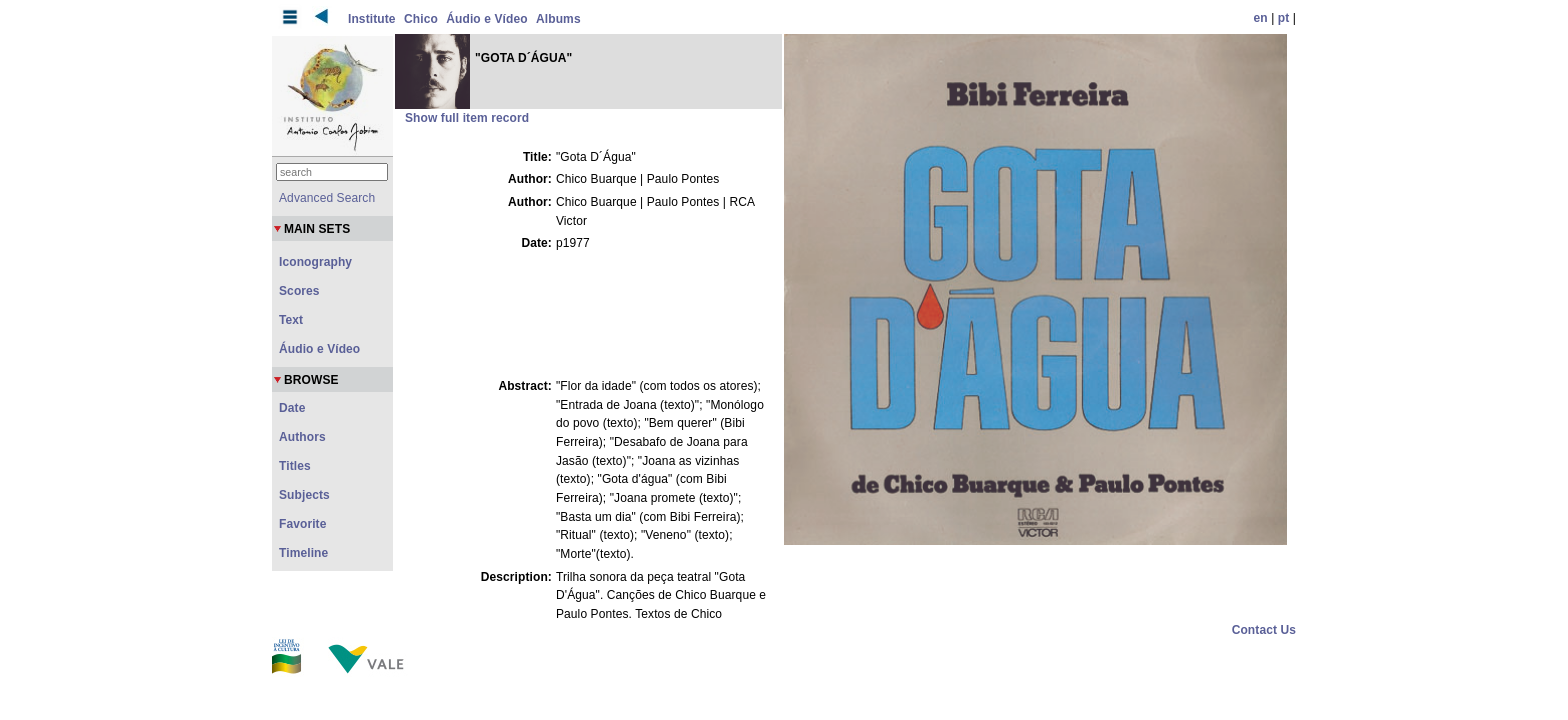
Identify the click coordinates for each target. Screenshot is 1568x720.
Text (291, 320)
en (1261, 18)
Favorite (302, 524)
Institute (372, 19)
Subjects (304, 495)
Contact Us (1264, 630)
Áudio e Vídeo (486, 19)
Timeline (303, 553)
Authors (302, 437)
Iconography (315, 262)
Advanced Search (327, 198)
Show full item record (467, 118)
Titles (295, 466)
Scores (299, 291)
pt (1284, 18)
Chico (421, 19)
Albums (558, 19)
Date (292, 408)
